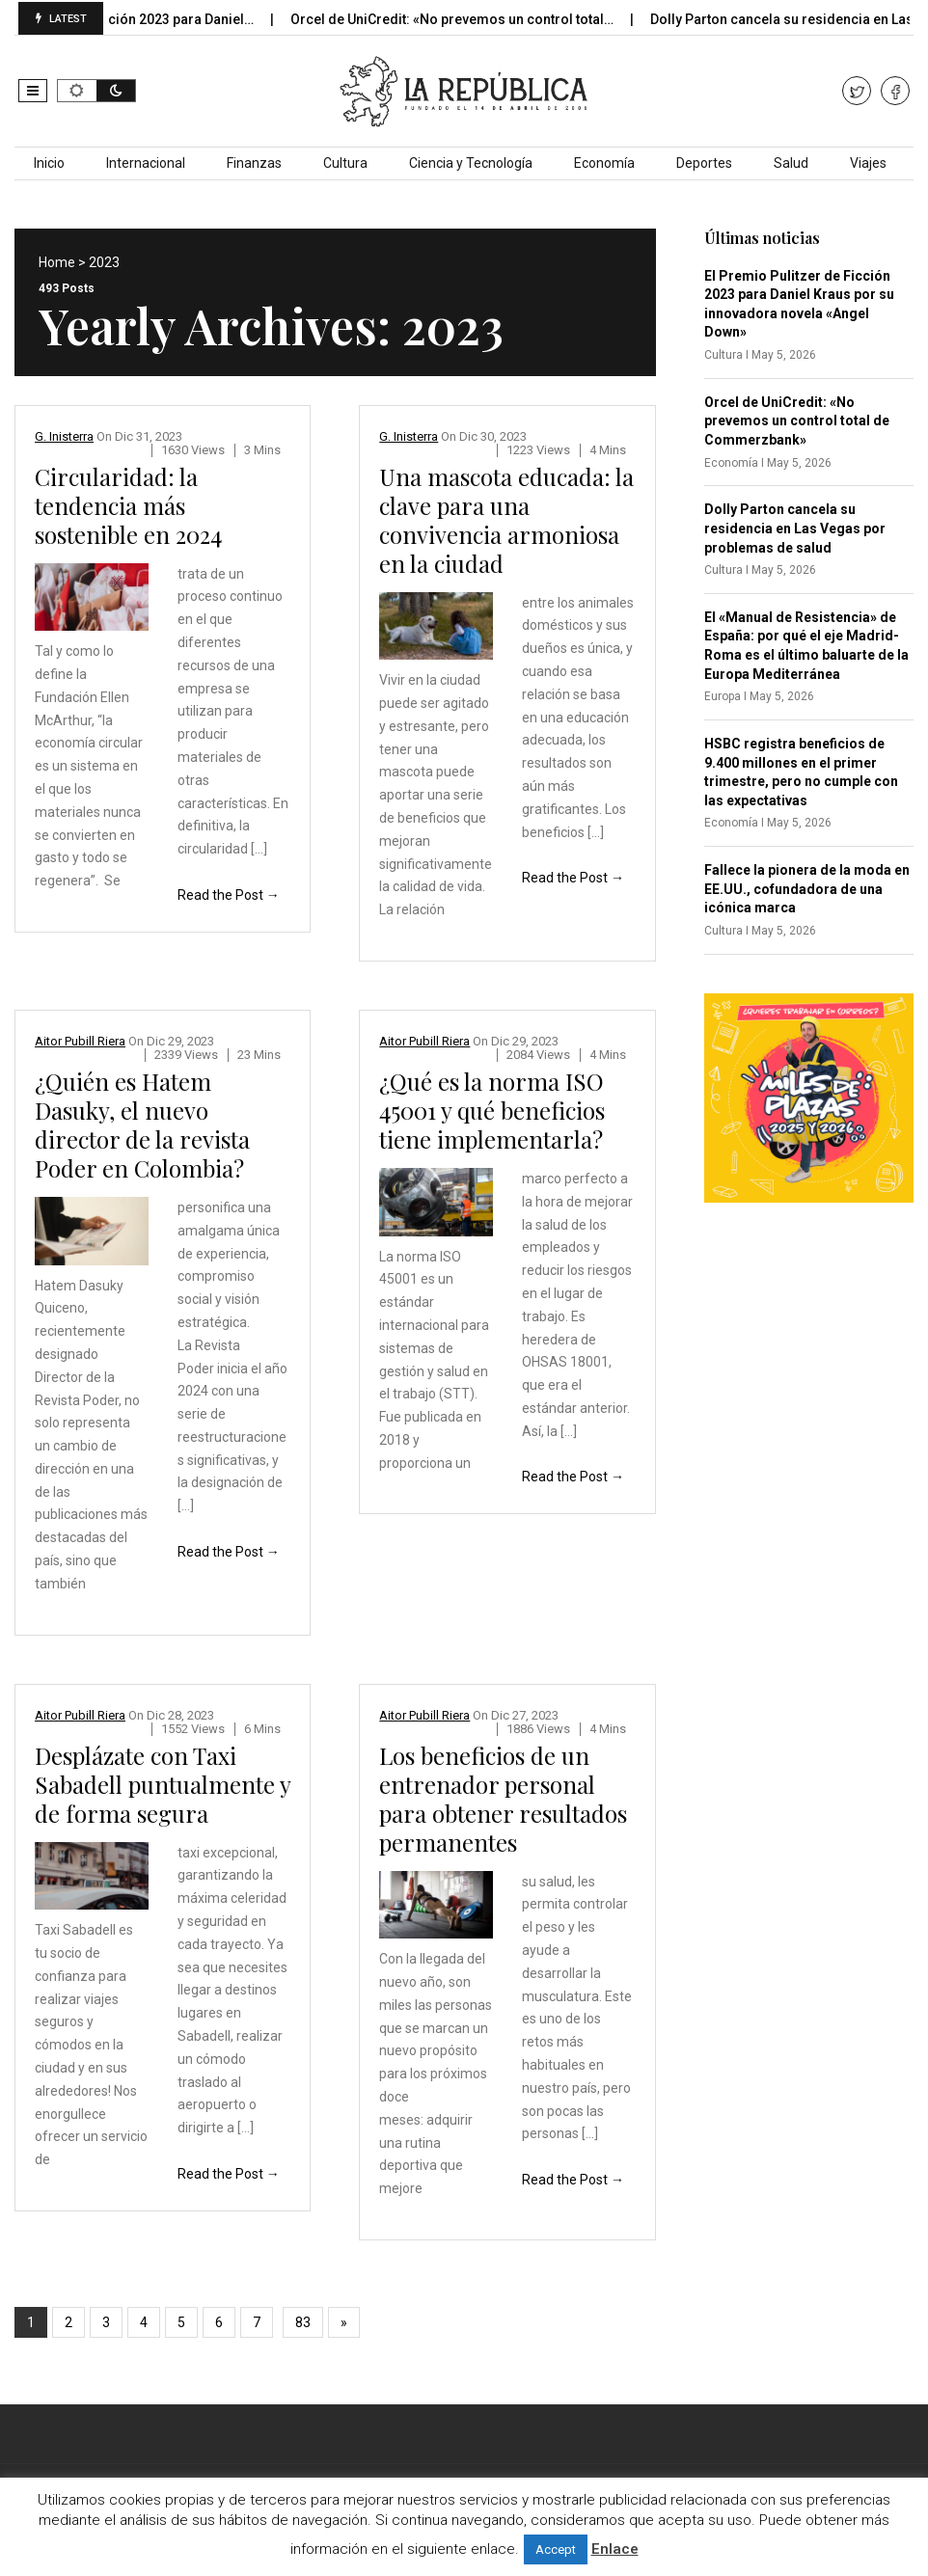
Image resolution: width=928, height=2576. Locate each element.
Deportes (704, 163)
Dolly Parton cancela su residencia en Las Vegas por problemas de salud (795, 528)
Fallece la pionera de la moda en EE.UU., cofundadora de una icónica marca (807, 888)
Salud (791, 163)
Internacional (145, 163)
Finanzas (254, 163)
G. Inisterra (64, 436)
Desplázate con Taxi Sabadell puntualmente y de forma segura (162, 1784)
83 (303, 2322)
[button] (32, 90)
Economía (604, 163)
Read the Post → (228, 895)
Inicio (49, 163)
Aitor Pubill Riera (80, 1041)
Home (57, 262)
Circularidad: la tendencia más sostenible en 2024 (128, 505)
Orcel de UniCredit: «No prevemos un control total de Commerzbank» (796, 420)
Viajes (868, 163)
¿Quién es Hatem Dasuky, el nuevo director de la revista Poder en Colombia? (142, 1124)
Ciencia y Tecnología (470, 163)
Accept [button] (555, 2549)
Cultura (345, 163)
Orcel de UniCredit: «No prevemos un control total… (477, 19)
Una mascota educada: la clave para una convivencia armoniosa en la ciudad (506, 520)
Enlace (615, 2549)
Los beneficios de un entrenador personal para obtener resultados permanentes (503, 1798)
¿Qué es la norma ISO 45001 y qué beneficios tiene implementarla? (492, 1110)
